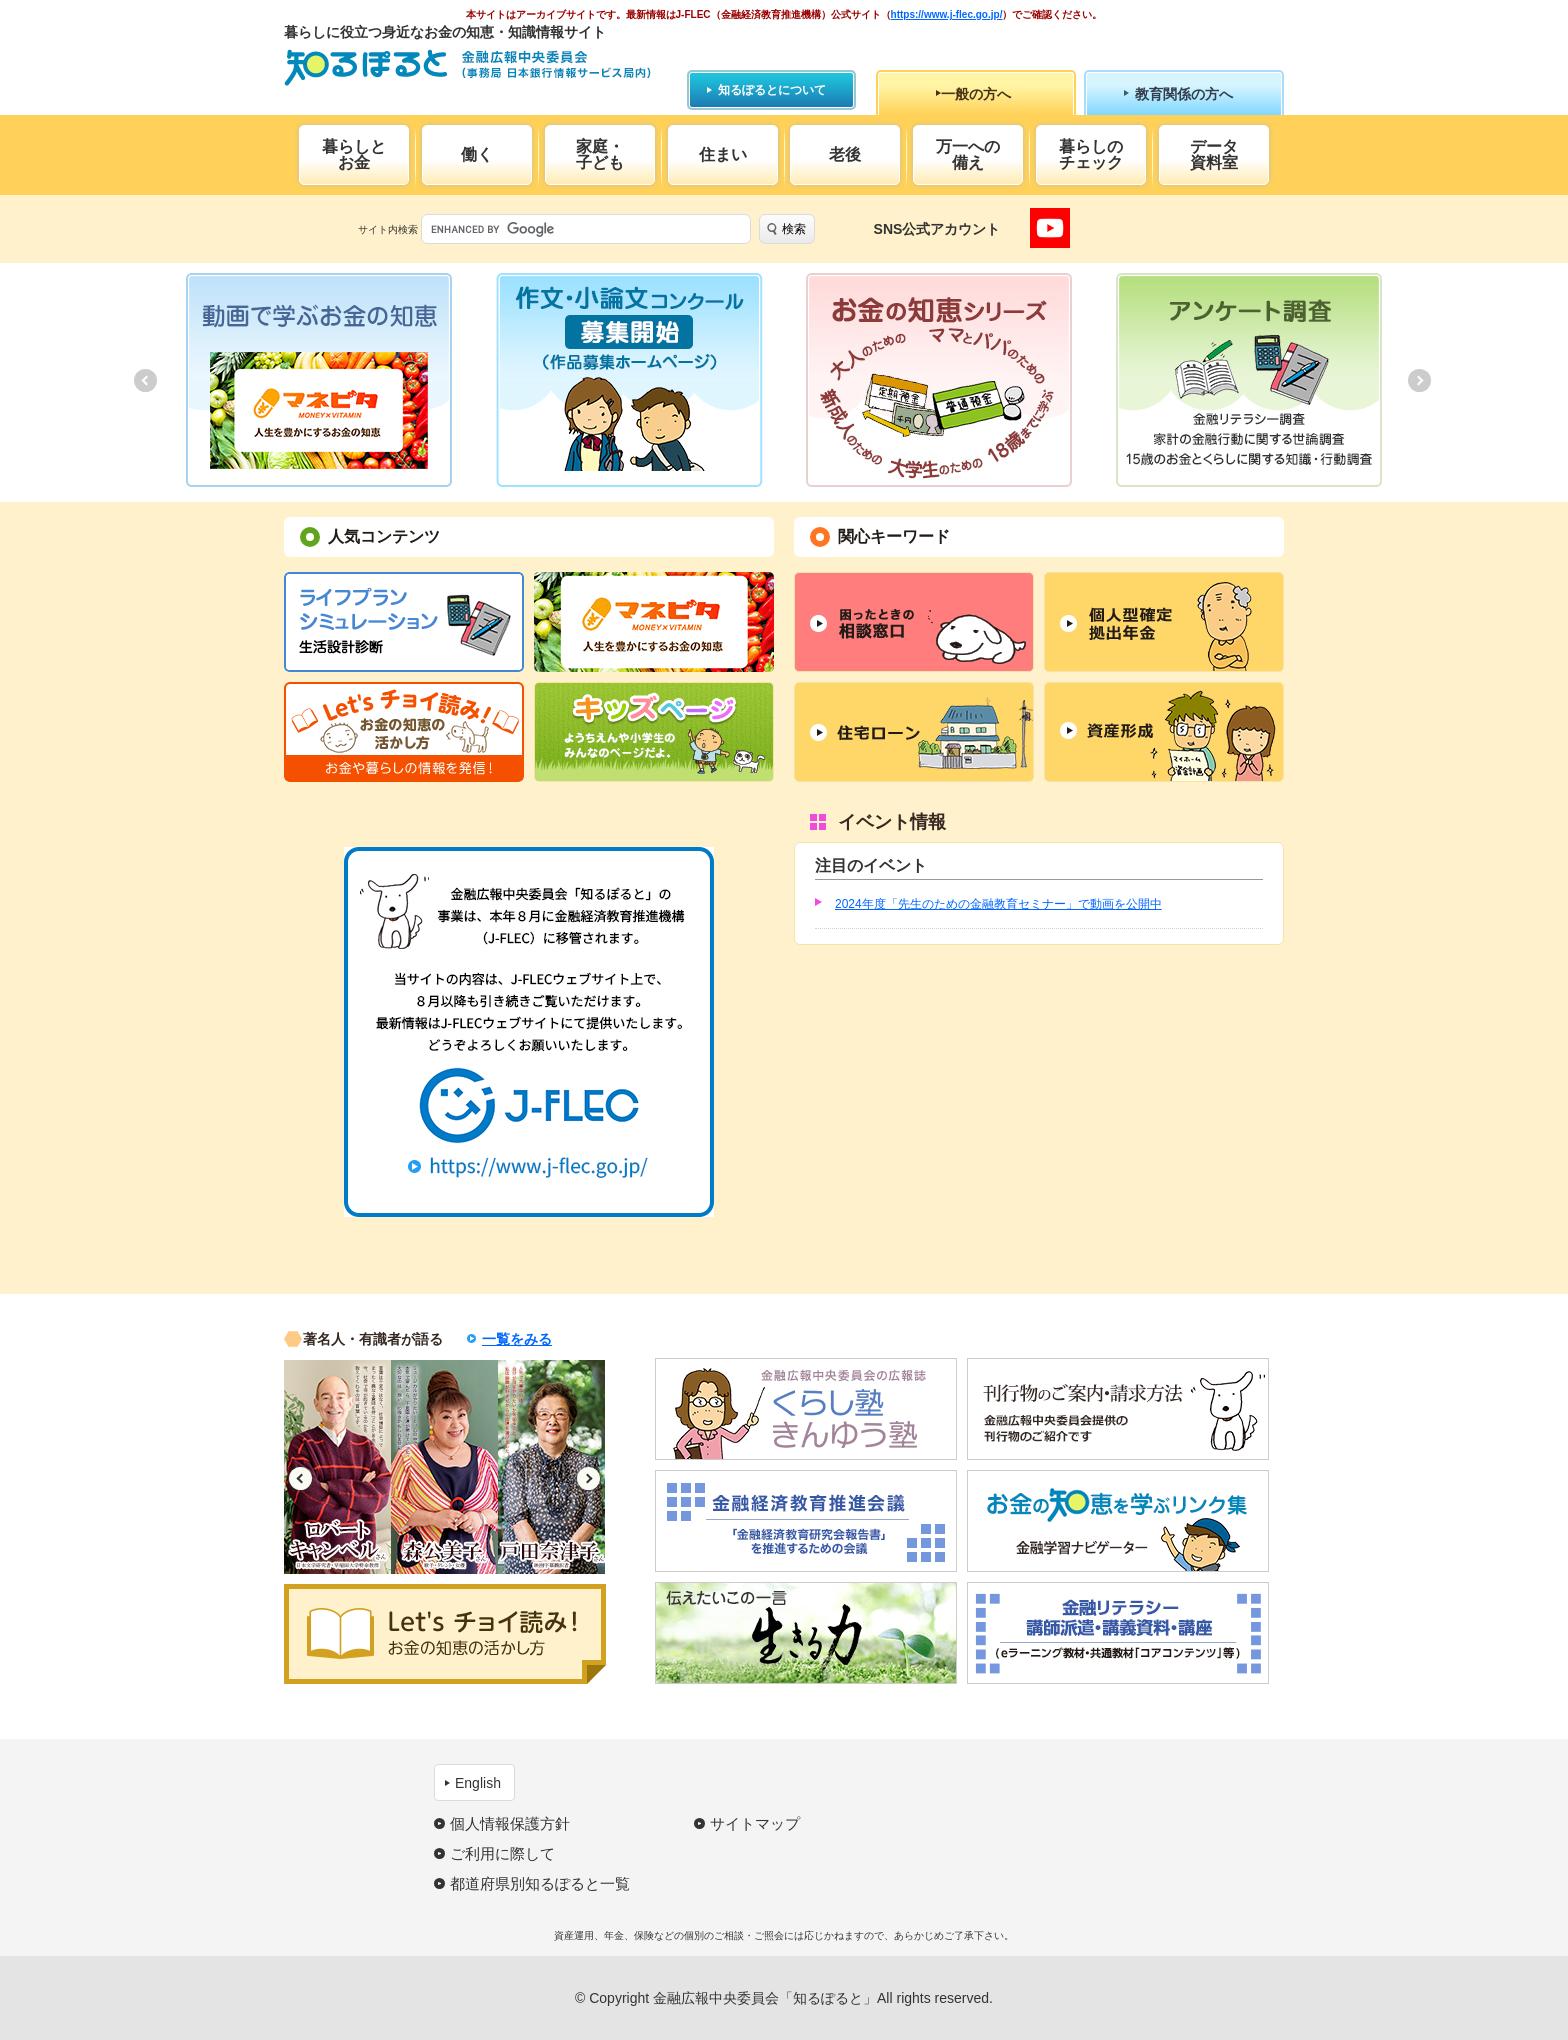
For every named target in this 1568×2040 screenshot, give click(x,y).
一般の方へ (976, 94)
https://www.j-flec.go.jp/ (947, 14)
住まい (723, 154)
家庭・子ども (600, 154)
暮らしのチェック (1091, 154)
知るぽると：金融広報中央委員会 (467, 67)
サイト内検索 (388, 229)
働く (477, 154)
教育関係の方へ (1184, 94)
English (478, 1783)
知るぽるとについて (772, 90)
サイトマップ (755, 1823)
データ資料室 (1214, 154)
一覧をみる (517, 1339)
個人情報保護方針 (510, 1823)
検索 (794, 229)
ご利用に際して (502, 1853)
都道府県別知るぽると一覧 (540, 1883)
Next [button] (588, 1478)
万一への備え (968, 154)
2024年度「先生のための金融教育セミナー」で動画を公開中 (998, 904)
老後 (845, 154)
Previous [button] (300, 1478)
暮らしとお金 (354, 154)
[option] (319, 380)
